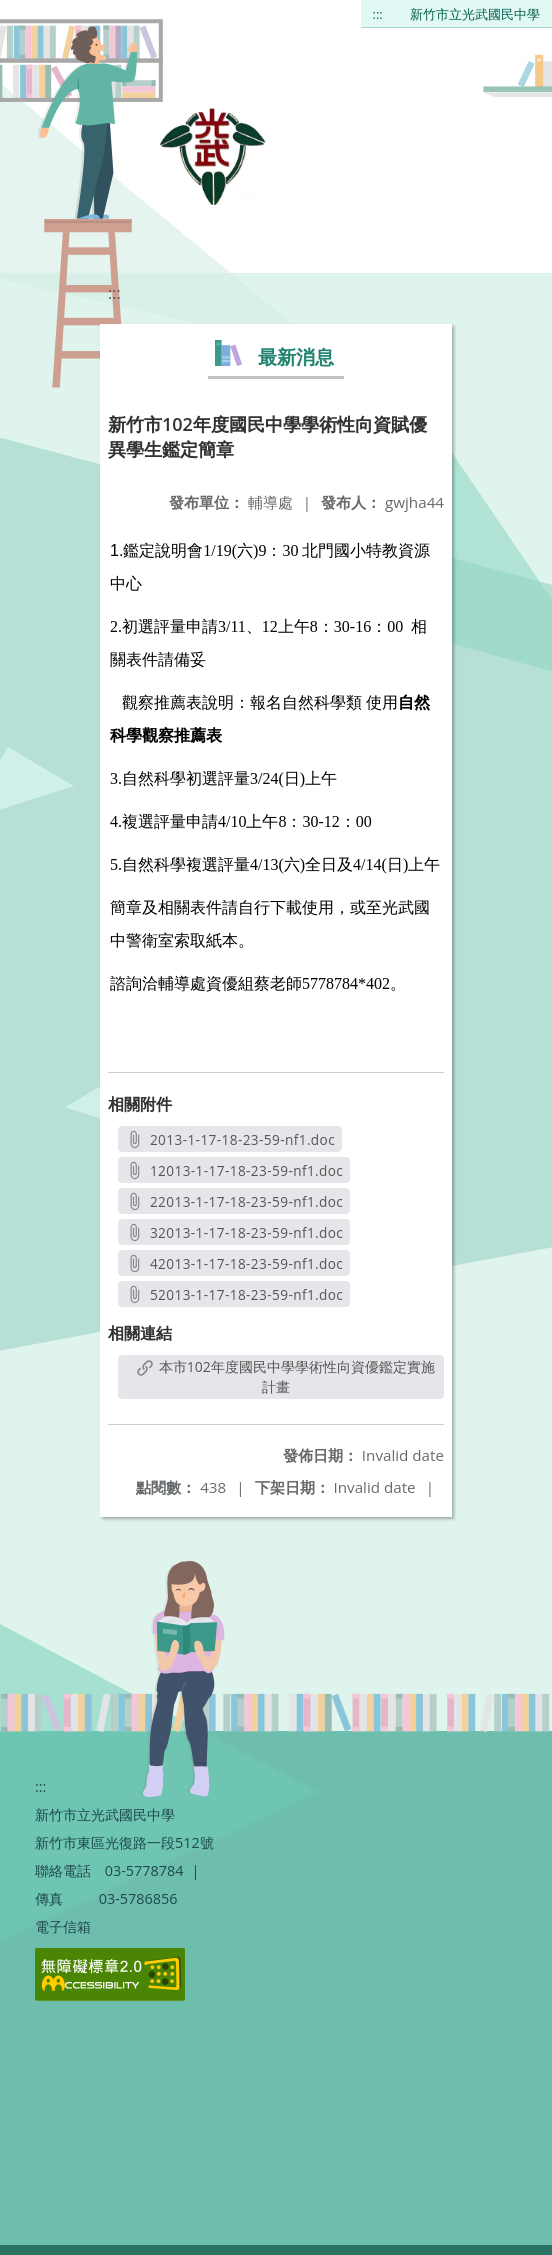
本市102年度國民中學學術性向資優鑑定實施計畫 (286, 1376)
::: (378, 14)
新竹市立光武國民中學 (475, 14)
